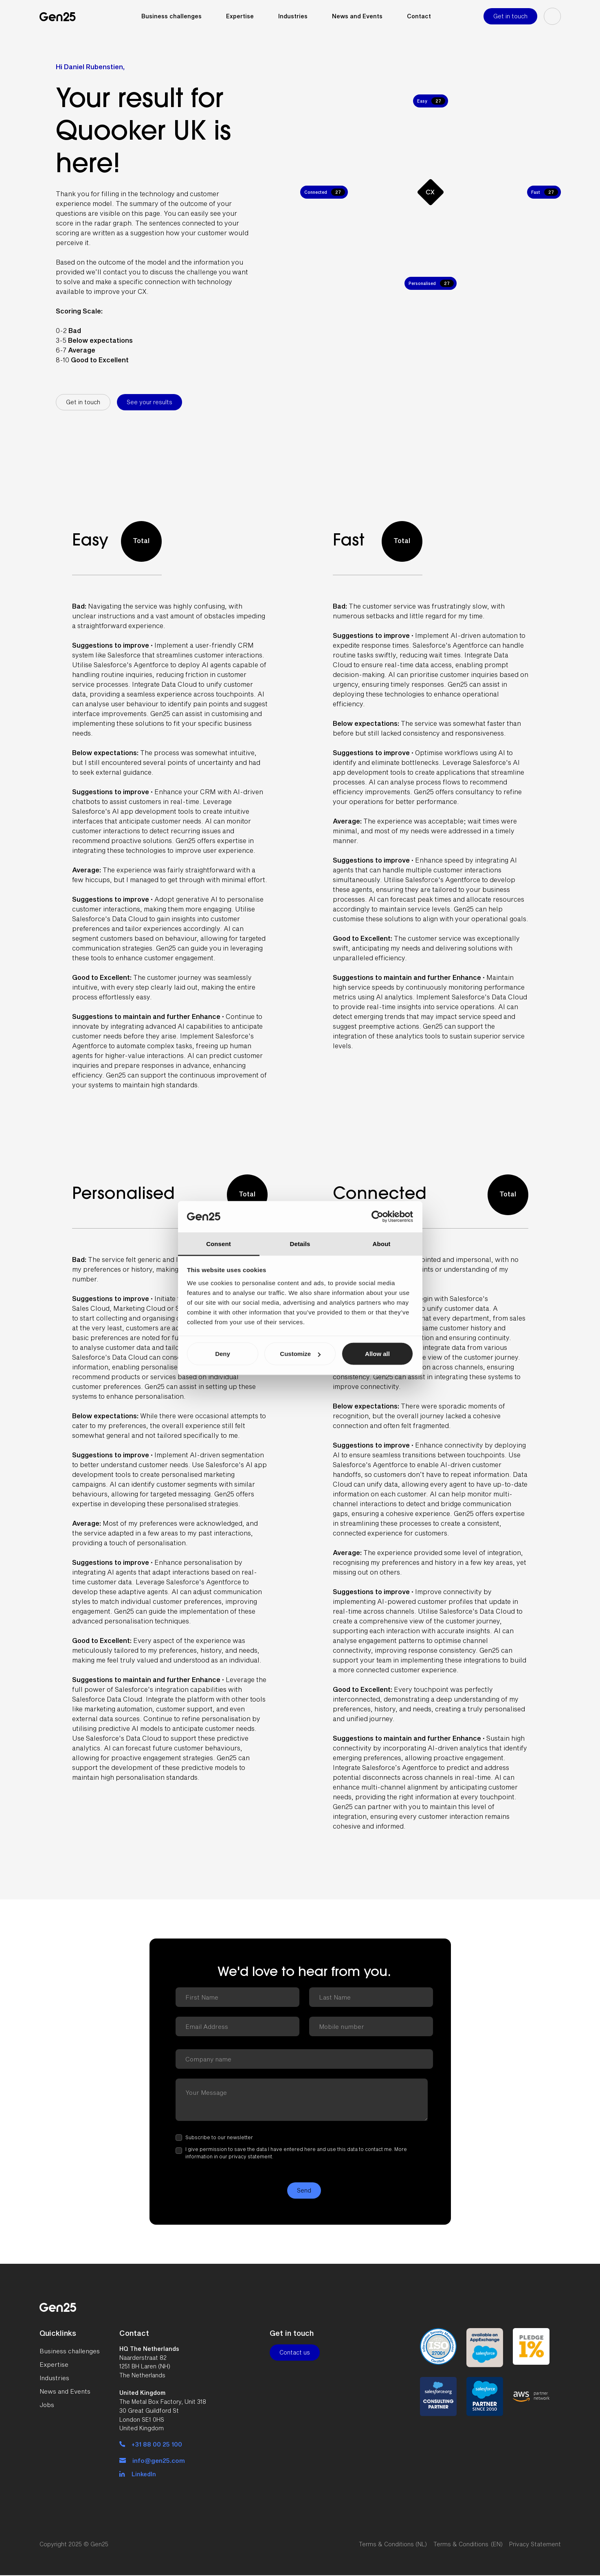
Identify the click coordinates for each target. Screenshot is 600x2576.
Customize (300, 1353)
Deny (222, 1353)
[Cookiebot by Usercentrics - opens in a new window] (377, 1217)
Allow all (377, 1353)
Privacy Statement (535, 2544)
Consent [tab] (218, 1243)
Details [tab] (300, 1243)
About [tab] (382, 1243)
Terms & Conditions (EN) (468, 2544)
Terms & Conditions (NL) (393, 2544)
